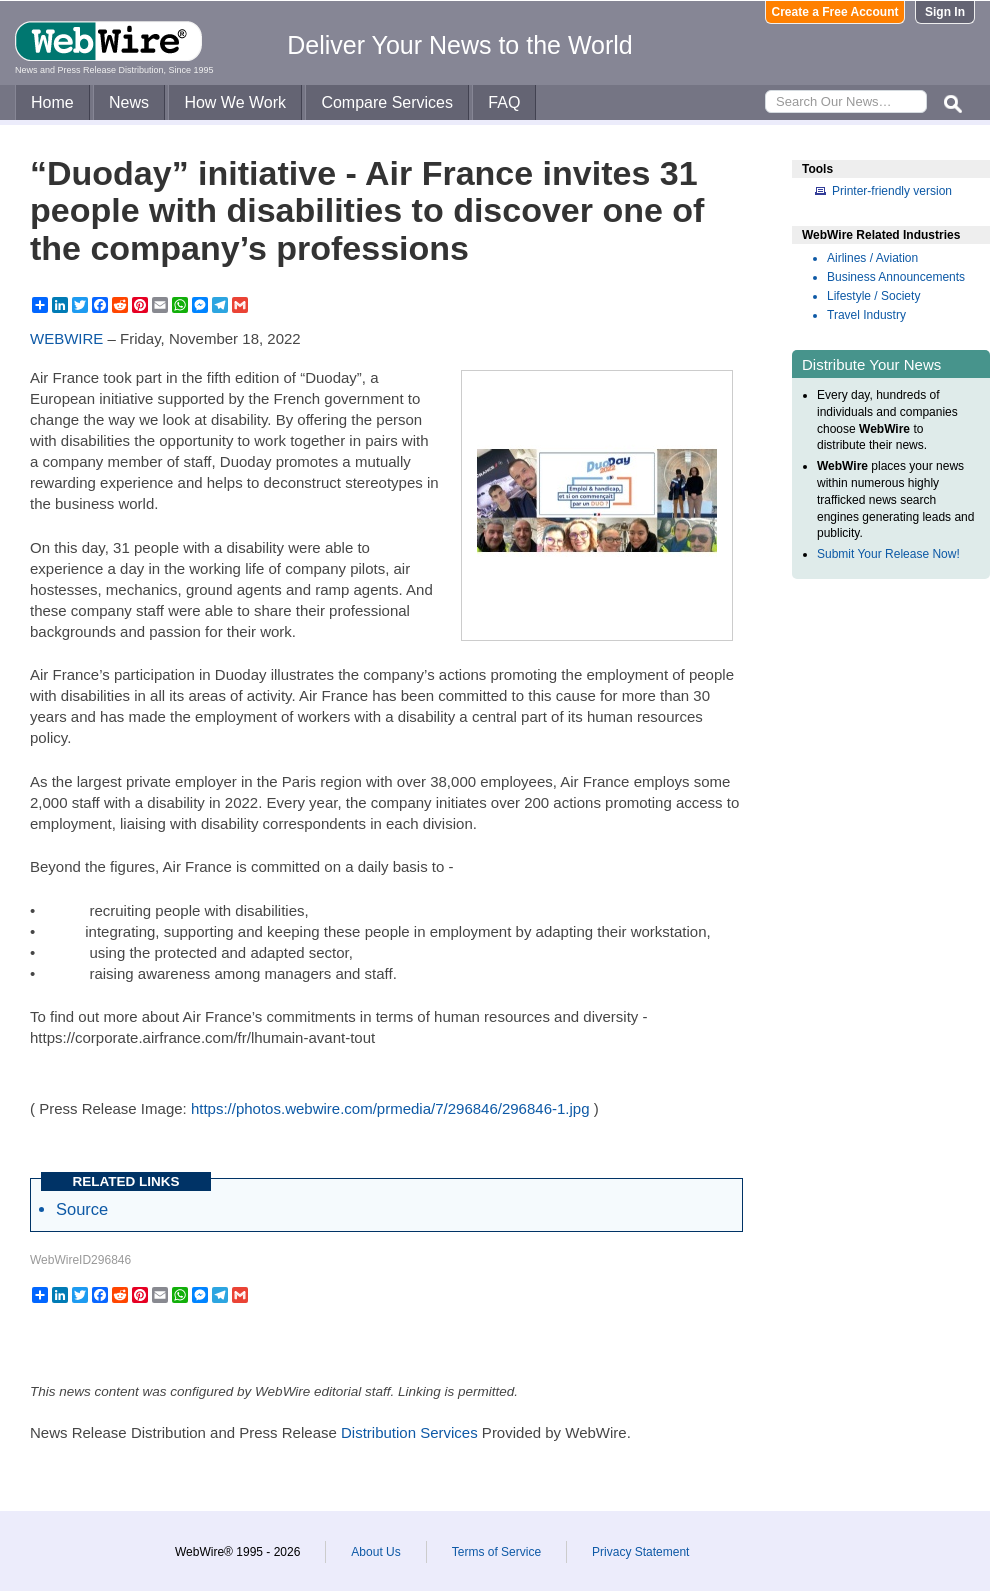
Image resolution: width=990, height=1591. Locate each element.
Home (52, 102)
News (129, 102)
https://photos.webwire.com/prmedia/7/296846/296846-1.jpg (390, 1108)
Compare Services (387, 102)
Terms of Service (496, 1552)
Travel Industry (866, 315)
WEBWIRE (66, 338)
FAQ (504, 102)
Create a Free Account (835, 12)
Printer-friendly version (892, 191)
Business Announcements (896, 277)
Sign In (945, 12)
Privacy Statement (640, 1552)
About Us (375, 1552)
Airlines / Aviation (872, 258)
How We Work (235, 102)
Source (82, 1209)
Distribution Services (409, 1432)
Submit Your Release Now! (888, 554)
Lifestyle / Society (873, 296)
